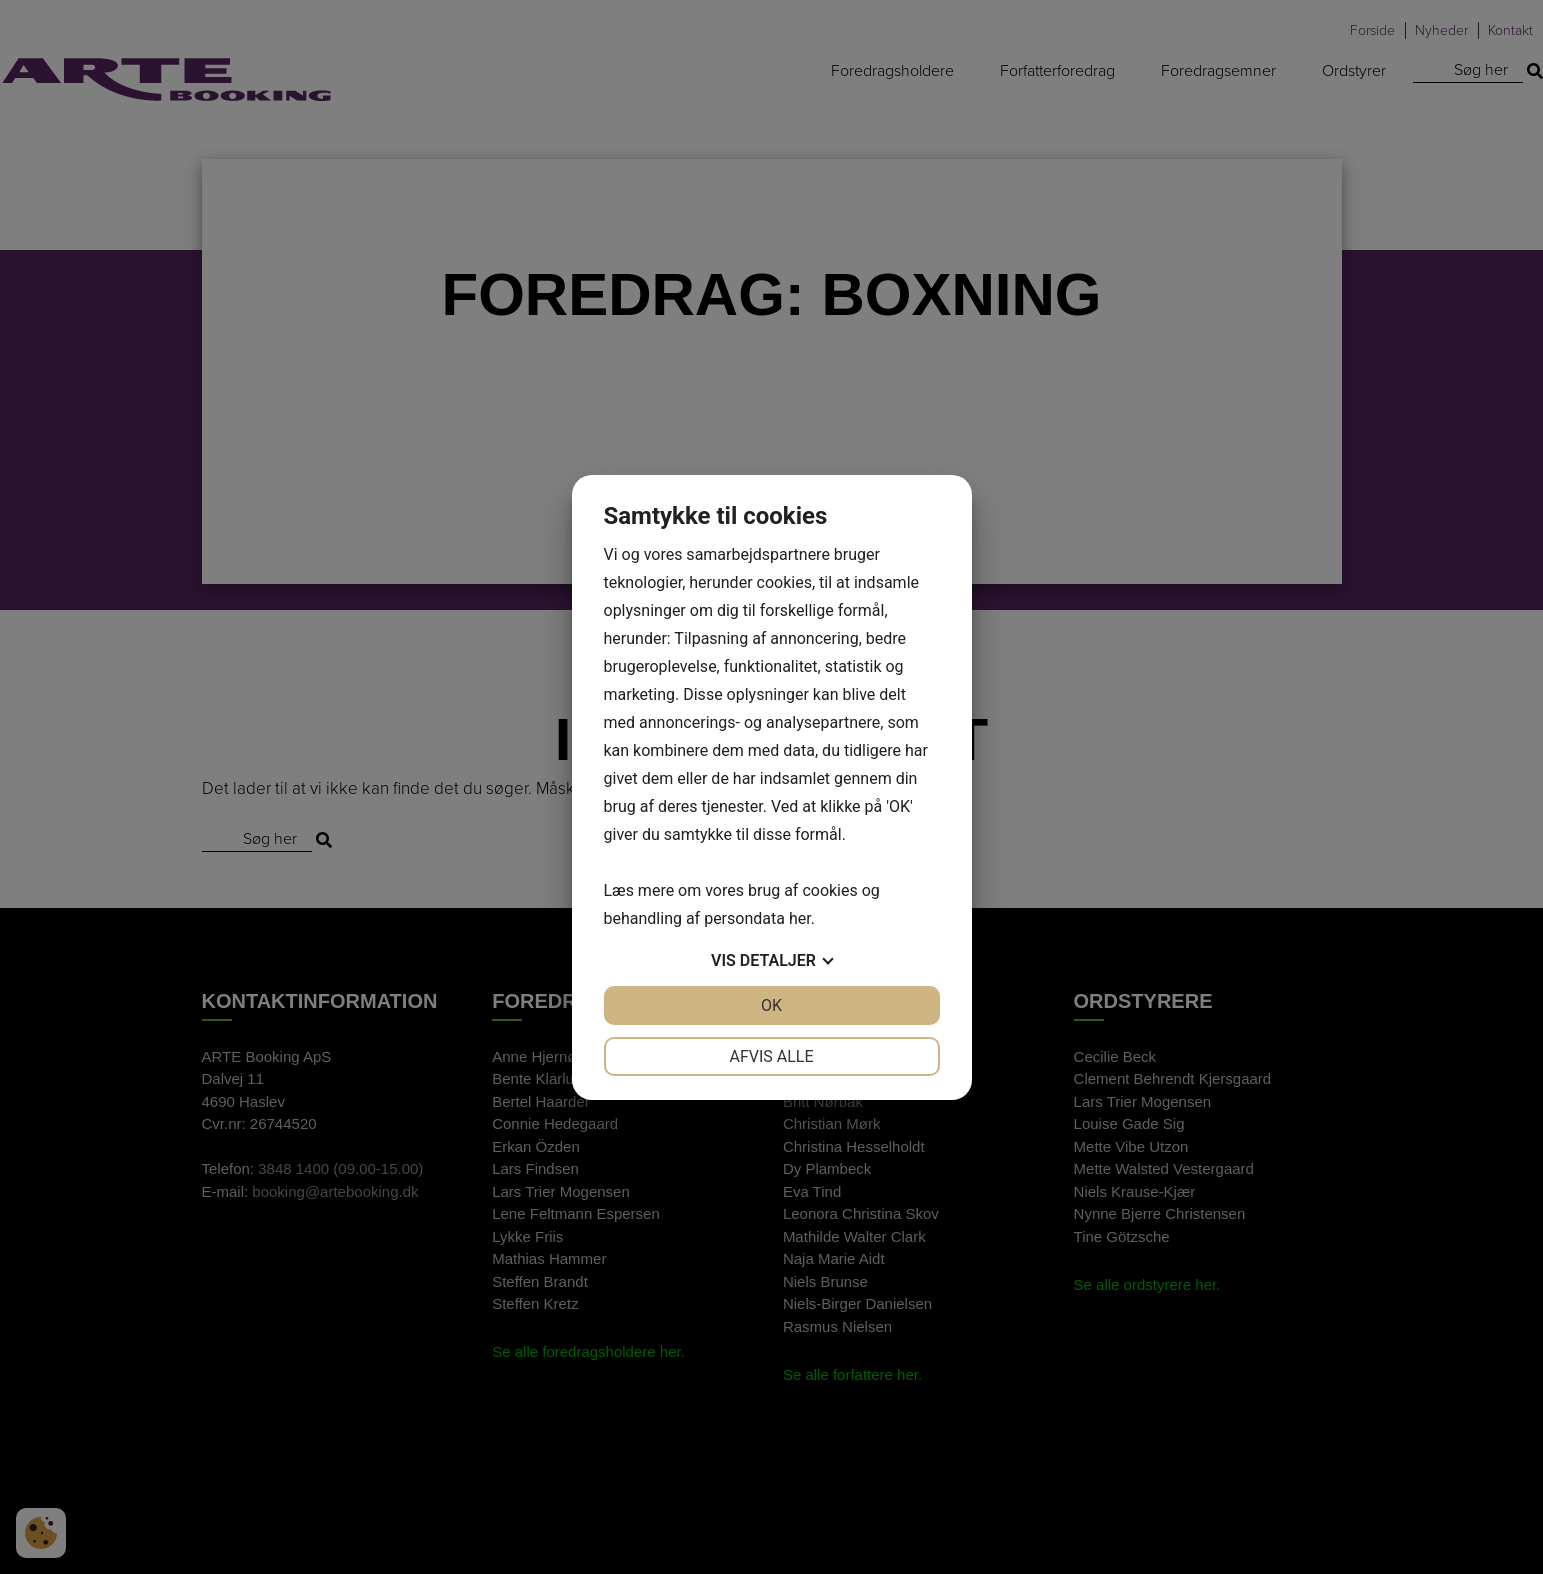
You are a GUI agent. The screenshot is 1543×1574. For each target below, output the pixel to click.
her (800, 918)
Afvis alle (771, 1056)
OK (771, 1005)
